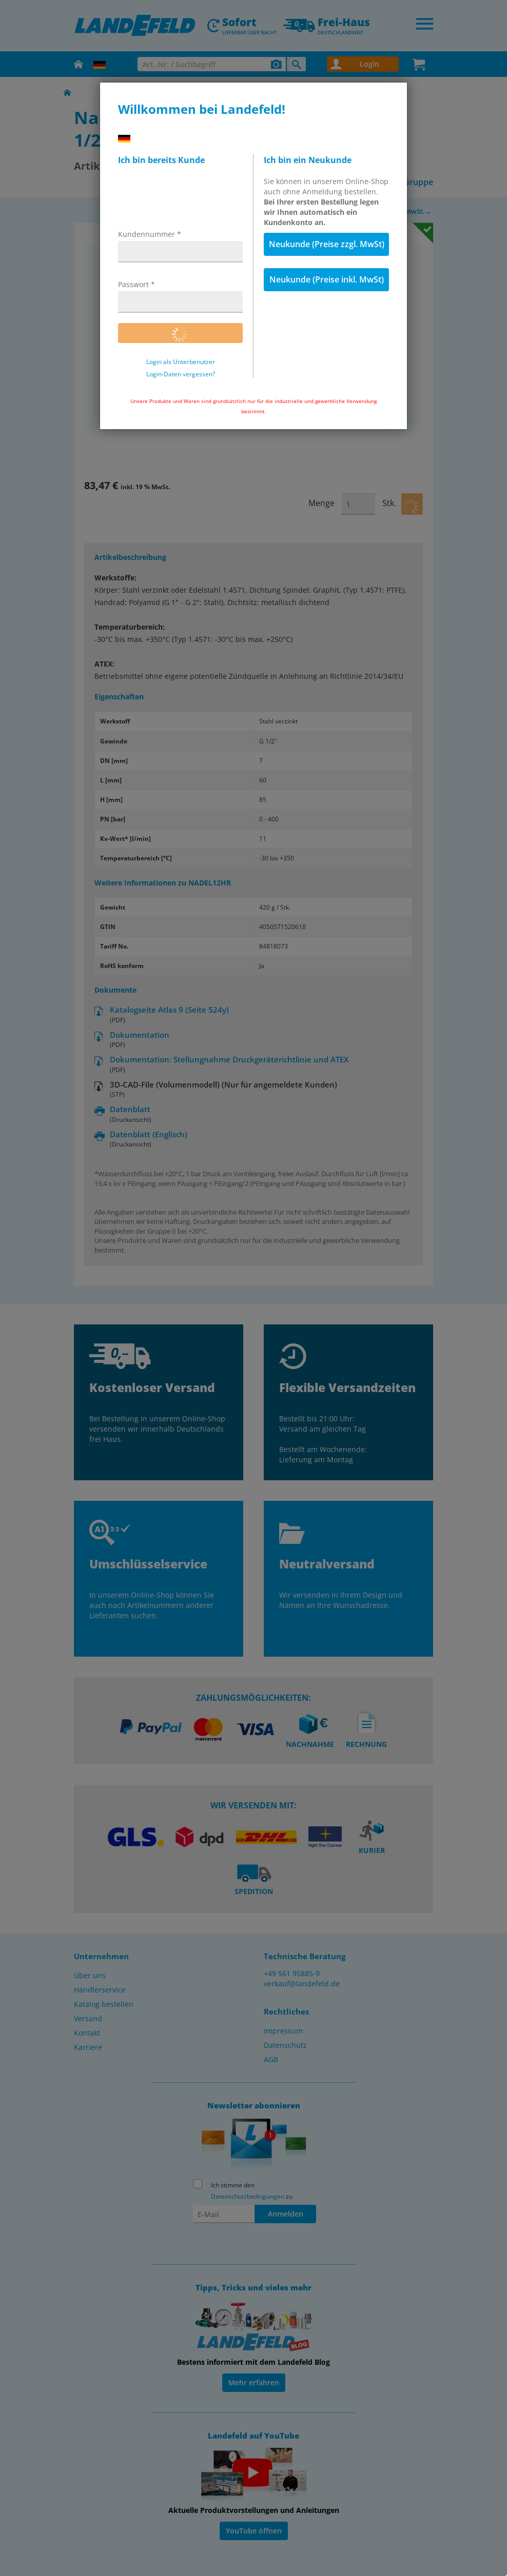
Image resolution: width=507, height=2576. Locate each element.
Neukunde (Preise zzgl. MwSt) (326, 244)
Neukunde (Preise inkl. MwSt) (326, 279)
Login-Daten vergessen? (180, 374)
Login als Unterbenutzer (180, 362)
